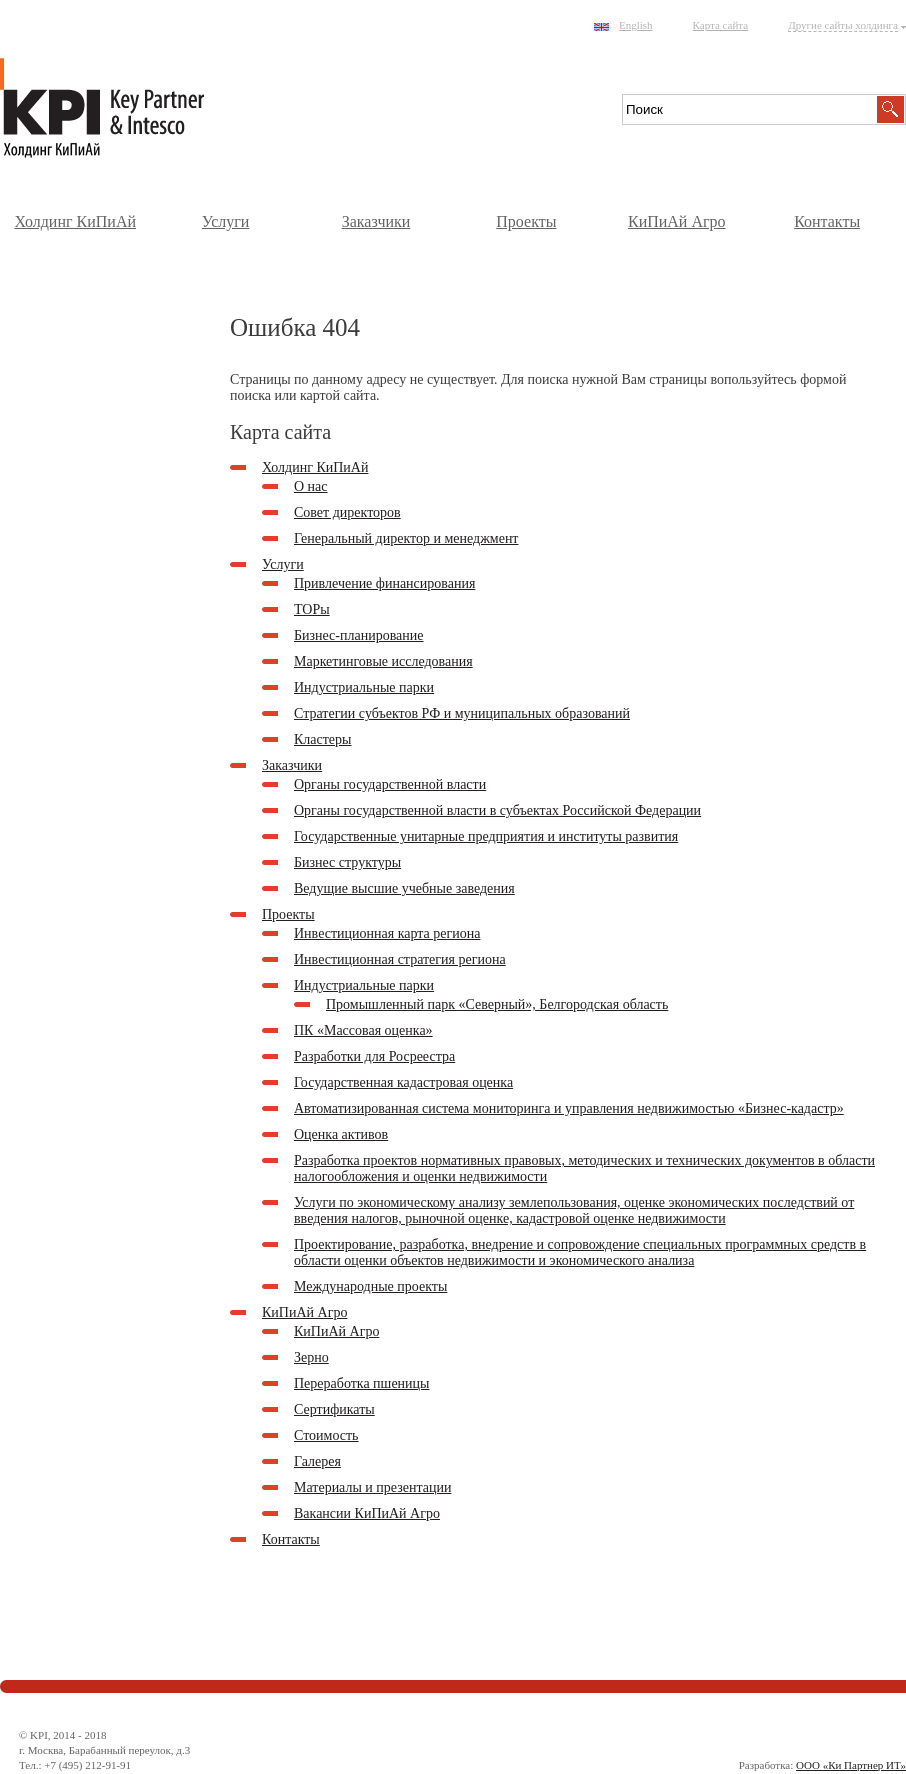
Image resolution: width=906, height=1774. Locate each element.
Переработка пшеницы (361, 1383)
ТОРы (312, 609)
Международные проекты (370, 1286)
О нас (311, 486)
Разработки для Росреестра (374, 1056)
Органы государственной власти (390, 784)
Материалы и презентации (372, 1487)
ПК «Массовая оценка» (363, 1030)
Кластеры (323, 739)
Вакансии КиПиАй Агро (367, 1513)
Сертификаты (334, 1409)
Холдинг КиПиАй (75, 221)
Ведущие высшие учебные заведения (404, 888)
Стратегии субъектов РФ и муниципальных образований (462, 713)
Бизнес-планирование (359, 635)
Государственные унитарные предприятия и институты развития (486, 836)
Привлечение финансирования (384, 583)
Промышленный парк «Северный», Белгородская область (497, 1004)
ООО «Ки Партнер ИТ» (851, 1765)
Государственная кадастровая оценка (403, 1082)
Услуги (226, 221)
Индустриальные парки (364, 687)
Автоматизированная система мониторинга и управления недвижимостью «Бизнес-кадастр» (569, 1108)
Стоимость (326, 1435)
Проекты (526, 221)
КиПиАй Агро (677, 221)
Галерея (317, 1461)
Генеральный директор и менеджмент (406, 538)
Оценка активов (341, 1134)
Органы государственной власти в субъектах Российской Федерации (497, 810)
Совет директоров (347, 512)
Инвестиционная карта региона (387, 933)
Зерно (311, 1357)
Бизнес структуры (347, 862)
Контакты (827, 221)
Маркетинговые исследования (383, 661)
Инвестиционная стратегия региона (400, 959)
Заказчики (376, 221)
